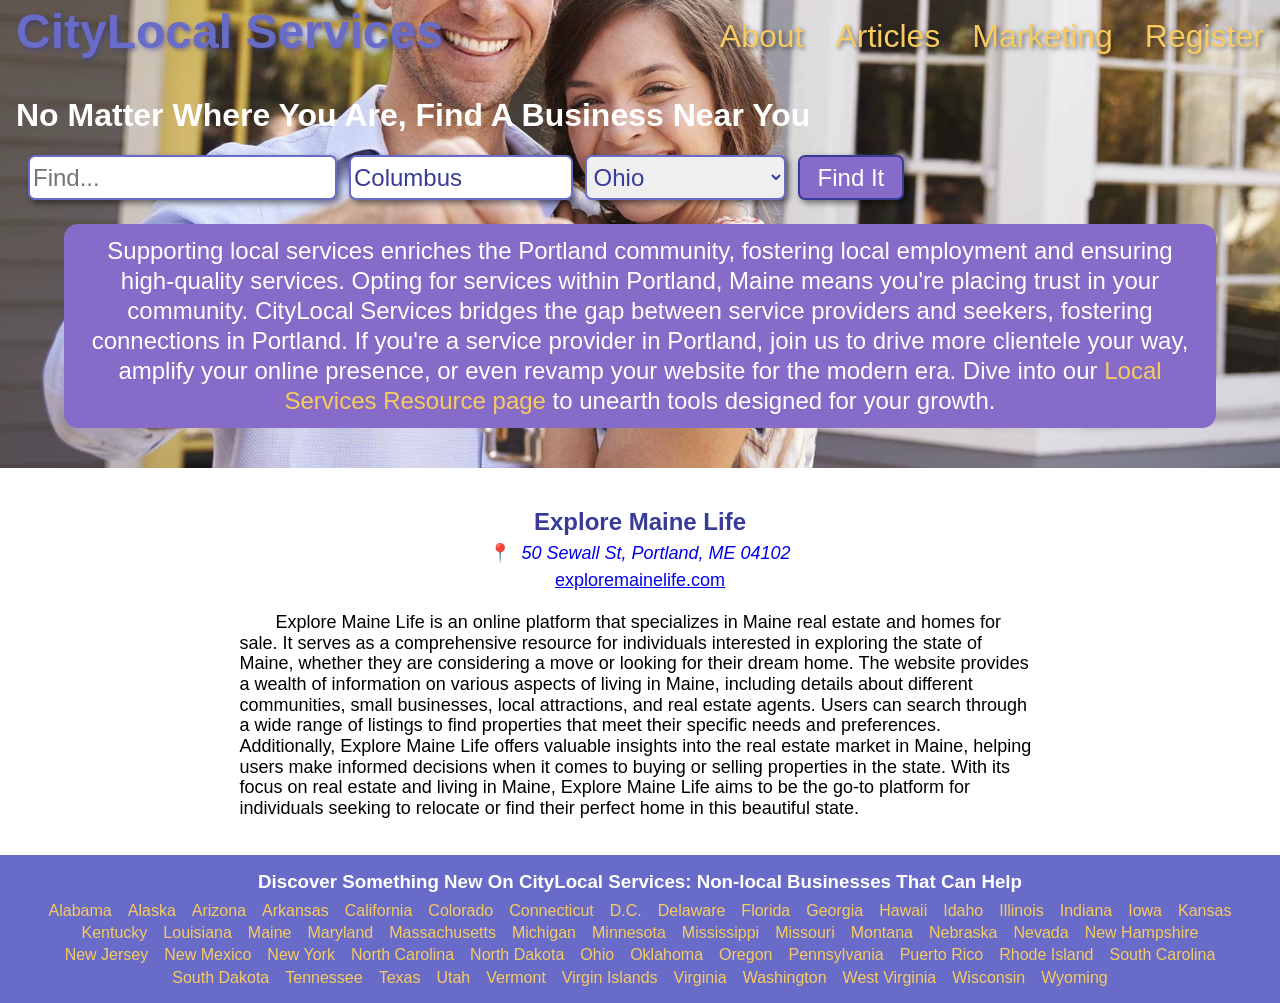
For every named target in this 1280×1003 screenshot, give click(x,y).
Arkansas (295, 910)
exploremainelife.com (640, 580)
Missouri (805, 932)
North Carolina (402, 954)
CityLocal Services (229, 31)
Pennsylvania (835, 954)
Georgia (834, 910)
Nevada (1040, 932)
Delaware (692, 910)
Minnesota (629, 932)
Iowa (1145, 910)
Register (1204, 36)
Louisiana (197, 932)
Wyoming (1074, 977)
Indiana (1086, 910)
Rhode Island (1046, 954)
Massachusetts (442, 932)
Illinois (1021, 910)
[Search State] (685, 177)
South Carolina (1163, 954)
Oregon (745, 954)
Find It (851, 177)
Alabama (80, 910)
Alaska (152, 910)
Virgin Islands (610, 977)
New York (301, 954)
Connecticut (551, 910)
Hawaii (903, 910)
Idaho (963, 910)
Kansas (1204, 910)
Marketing (1042, 36)
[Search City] (461, 177)
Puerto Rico (942, 954)
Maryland (340, 932)
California (379, 910)
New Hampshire (1142, 932)
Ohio (597, 954)
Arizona (219, 910)
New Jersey (107, 954)
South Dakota (220, 977)
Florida (765, 910)
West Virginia (890, 977)
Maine (270, 932)
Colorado (460, 910)
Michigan (544, 932)
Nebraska (963, 932)
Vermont (516, 977)
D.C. (626, 910)
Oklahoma (666, 954)
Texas (400, 977)
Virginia (700, 977)
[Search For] (182, 177)
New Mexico (207, 954)
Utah (453, 977)
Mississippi (720, 932)
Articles (887, 36)
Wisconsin (988, 977)
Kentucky (115, 932)
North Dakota (517, 954)
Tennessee (323, 977)
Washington (785, 977)
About (762, 36)
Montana (882, 932)
